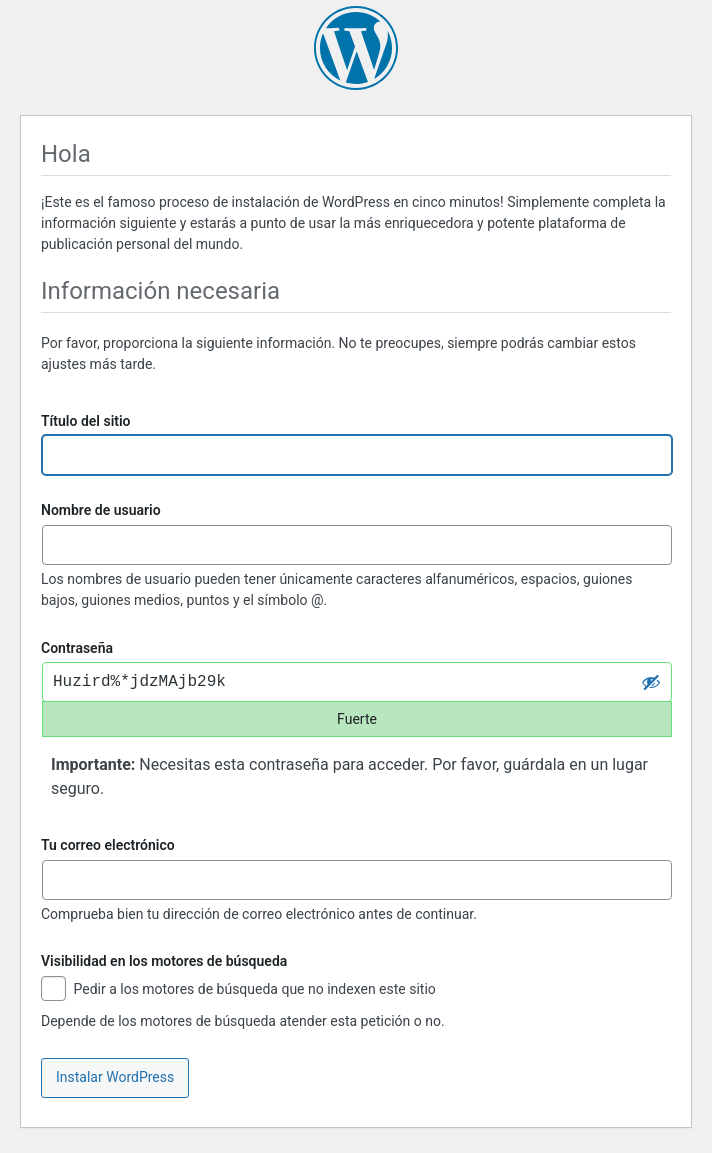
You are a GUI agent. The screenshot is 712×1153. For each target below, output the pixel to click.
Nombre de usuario (101, 510)
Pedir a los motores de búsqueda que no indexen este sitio (238, 990)
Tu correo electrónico (108, 845)
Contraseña (77, 648)
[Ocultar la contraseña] (651, 682)
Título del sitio (86, 421)
